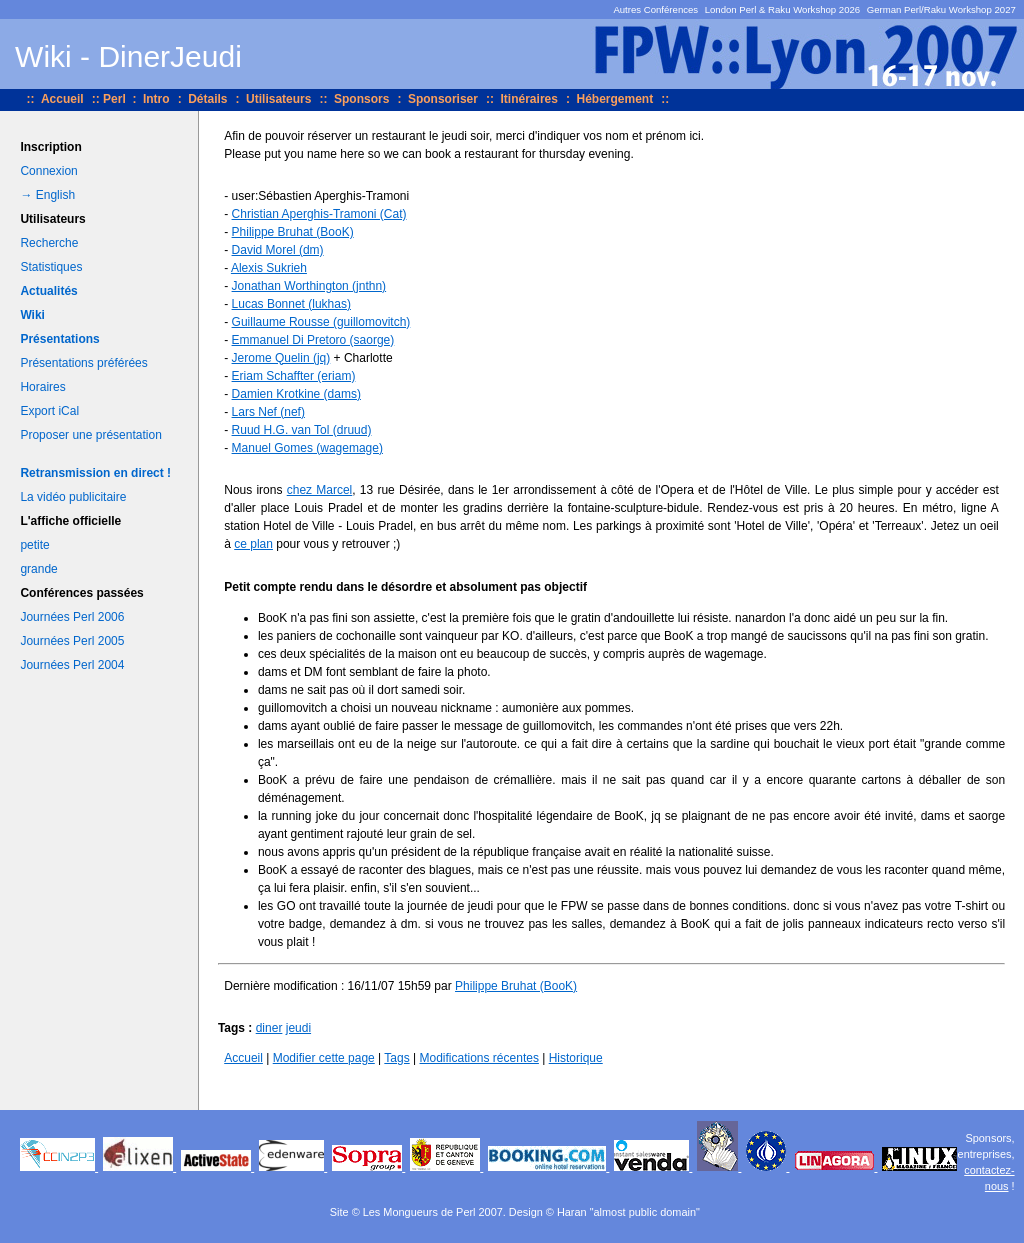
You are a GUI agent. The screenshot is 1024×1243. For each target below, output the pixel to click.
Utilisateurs (278, 99)
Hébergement (614, 99)
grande (38, 569)
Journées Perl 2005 (72, 641)
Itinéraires (529, 99)
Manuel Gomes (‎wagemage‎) (307, 448)
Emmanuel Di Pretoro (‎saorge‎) (313, 340)
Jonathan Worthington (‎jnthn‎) (309, 286)
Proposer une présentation (90, 435)
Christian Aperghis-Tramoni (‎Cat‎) (319, 214)
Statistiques (51, 267)
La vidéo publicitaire (73, 497)
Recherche (49, 243)
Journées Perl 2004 (72, 665)
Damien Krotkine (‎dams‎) (296, 394)
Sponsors (361, 99)
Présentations (59, 339)
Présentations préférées (83, 363)
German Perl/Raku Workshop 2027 (941, 9)
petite (34, 545)
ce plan (253, 544)
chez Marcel (320, 490)
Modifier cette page (324, 1058)
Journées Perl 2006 (72, 617)
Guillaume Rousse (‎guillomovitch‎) (321, 322)
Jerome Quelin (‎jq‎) (281, 358)
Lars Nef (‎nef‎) (268, 412)
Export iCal (49, 411)
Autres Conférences (655, 9)
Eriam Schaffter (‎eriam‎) (294, 376)
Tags (396, 1058)
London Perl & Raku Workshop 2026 (783, 9)
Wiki (32, 315)
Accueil (62, 99)
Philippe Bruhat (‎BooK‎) (293, 232)
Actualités (48, 291)
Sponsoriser (443, 99)
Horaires (42, 387)
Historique (576, 1058)
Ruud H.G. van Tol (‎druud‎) (302, 430)
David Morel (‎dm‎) (278, 250)
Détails (207, 99)
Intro (156, 99)
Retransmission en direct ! (95, 473)
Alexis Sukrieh (269, 268)
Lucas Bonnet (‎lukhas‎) (291, 304)
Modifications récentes (479, 1058)
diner (269, 1028)
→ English (47, 195)
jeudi (298, 1028)
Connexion (48, 171)
